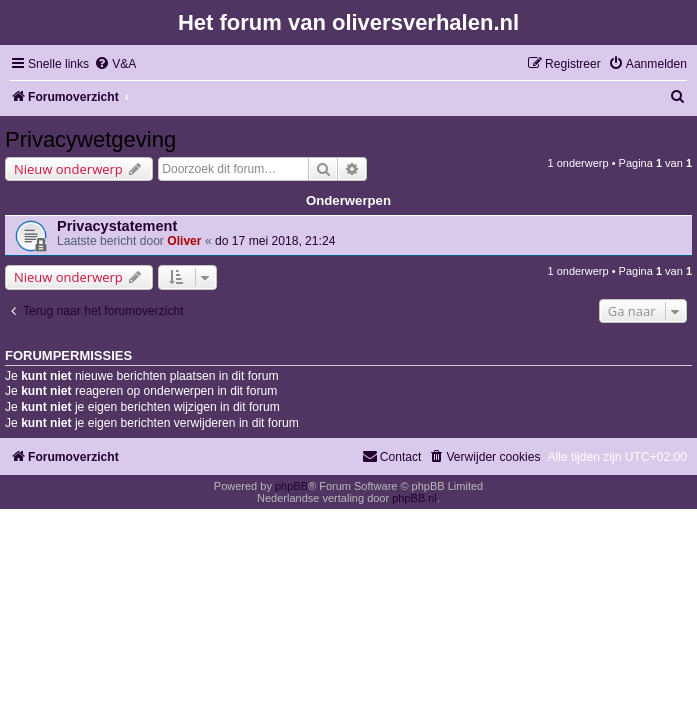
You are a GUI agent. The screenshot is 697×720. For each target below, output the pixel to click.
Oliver (184, 241)
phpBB (291, 486)
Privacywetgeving (90, 139)
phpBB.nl (414, 498)
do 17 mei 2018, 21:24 (275, 241)
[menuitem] (115, 64)
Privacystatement (117, 226)
